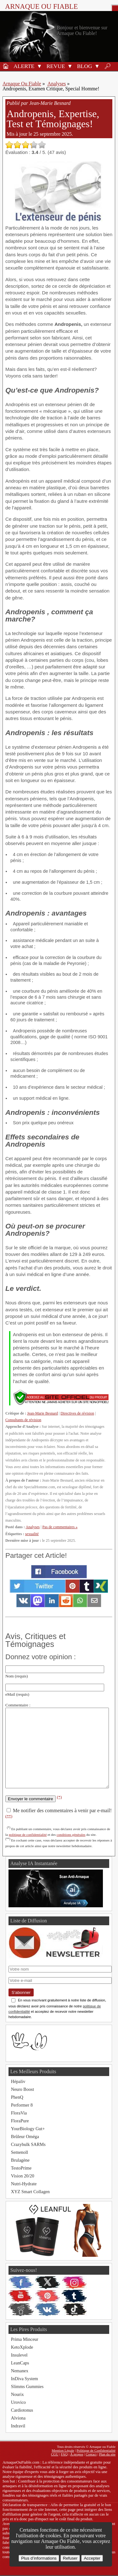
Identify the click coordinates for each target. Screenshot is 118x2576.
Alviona (18, 2417)
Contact (91, 2454)
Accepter (92, 2558)
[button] (39, 66)
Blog (84, 66)
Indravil (18, 2425)
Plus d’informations (39, 2558)
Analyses (57, 83)
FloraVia (19, 2112)
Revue (56, 66)
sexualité (32, 1534)
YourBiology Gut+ (28, 2128)
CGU (55, 2454)
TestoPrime (21, 2167)
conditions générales (71, 1834)
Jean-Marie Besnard (42, 1413)
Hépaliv (18, 2081)
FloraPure (20, 2120)
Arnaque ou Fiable (41, 6)
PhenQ (17, 2097)
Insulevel (19, 2355)
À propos (76, 2454)
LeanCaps (20, 2362)
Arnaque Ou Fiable (22, 83)
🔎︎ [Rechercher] (107, 66)
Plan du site (107, 2454)
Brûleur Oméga (25, 2136)
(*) (59, 1797)
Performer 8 (22, 2105)
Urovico (18, 2402)
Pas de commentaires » (60, 1527)
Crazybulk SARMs (28, 2144)
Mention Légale (63, 2450)
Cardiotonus (22, 2410)
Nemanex (19, 2370)
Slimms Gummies (27, 2386)
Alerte (24, 66)
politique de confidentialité (28, 1834)
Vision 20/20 (22, 2175)
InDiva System (24, 2378)
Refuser (70, 2558)
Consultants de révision (23, 1420)
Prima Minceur (24, 2339)
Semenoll (19, 2152)
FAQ (64, 2454)
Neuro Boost (22, 2089)
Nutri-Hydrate (24, 2183)
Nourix (17, 2394)
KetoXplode (22, 2347)
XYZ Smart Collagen (30, 2191)
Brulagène (20, 2160)
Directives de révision (77, 1413)
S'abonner (21, 1992)
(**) (8, 1815)
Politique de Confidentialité (95, 2450)
